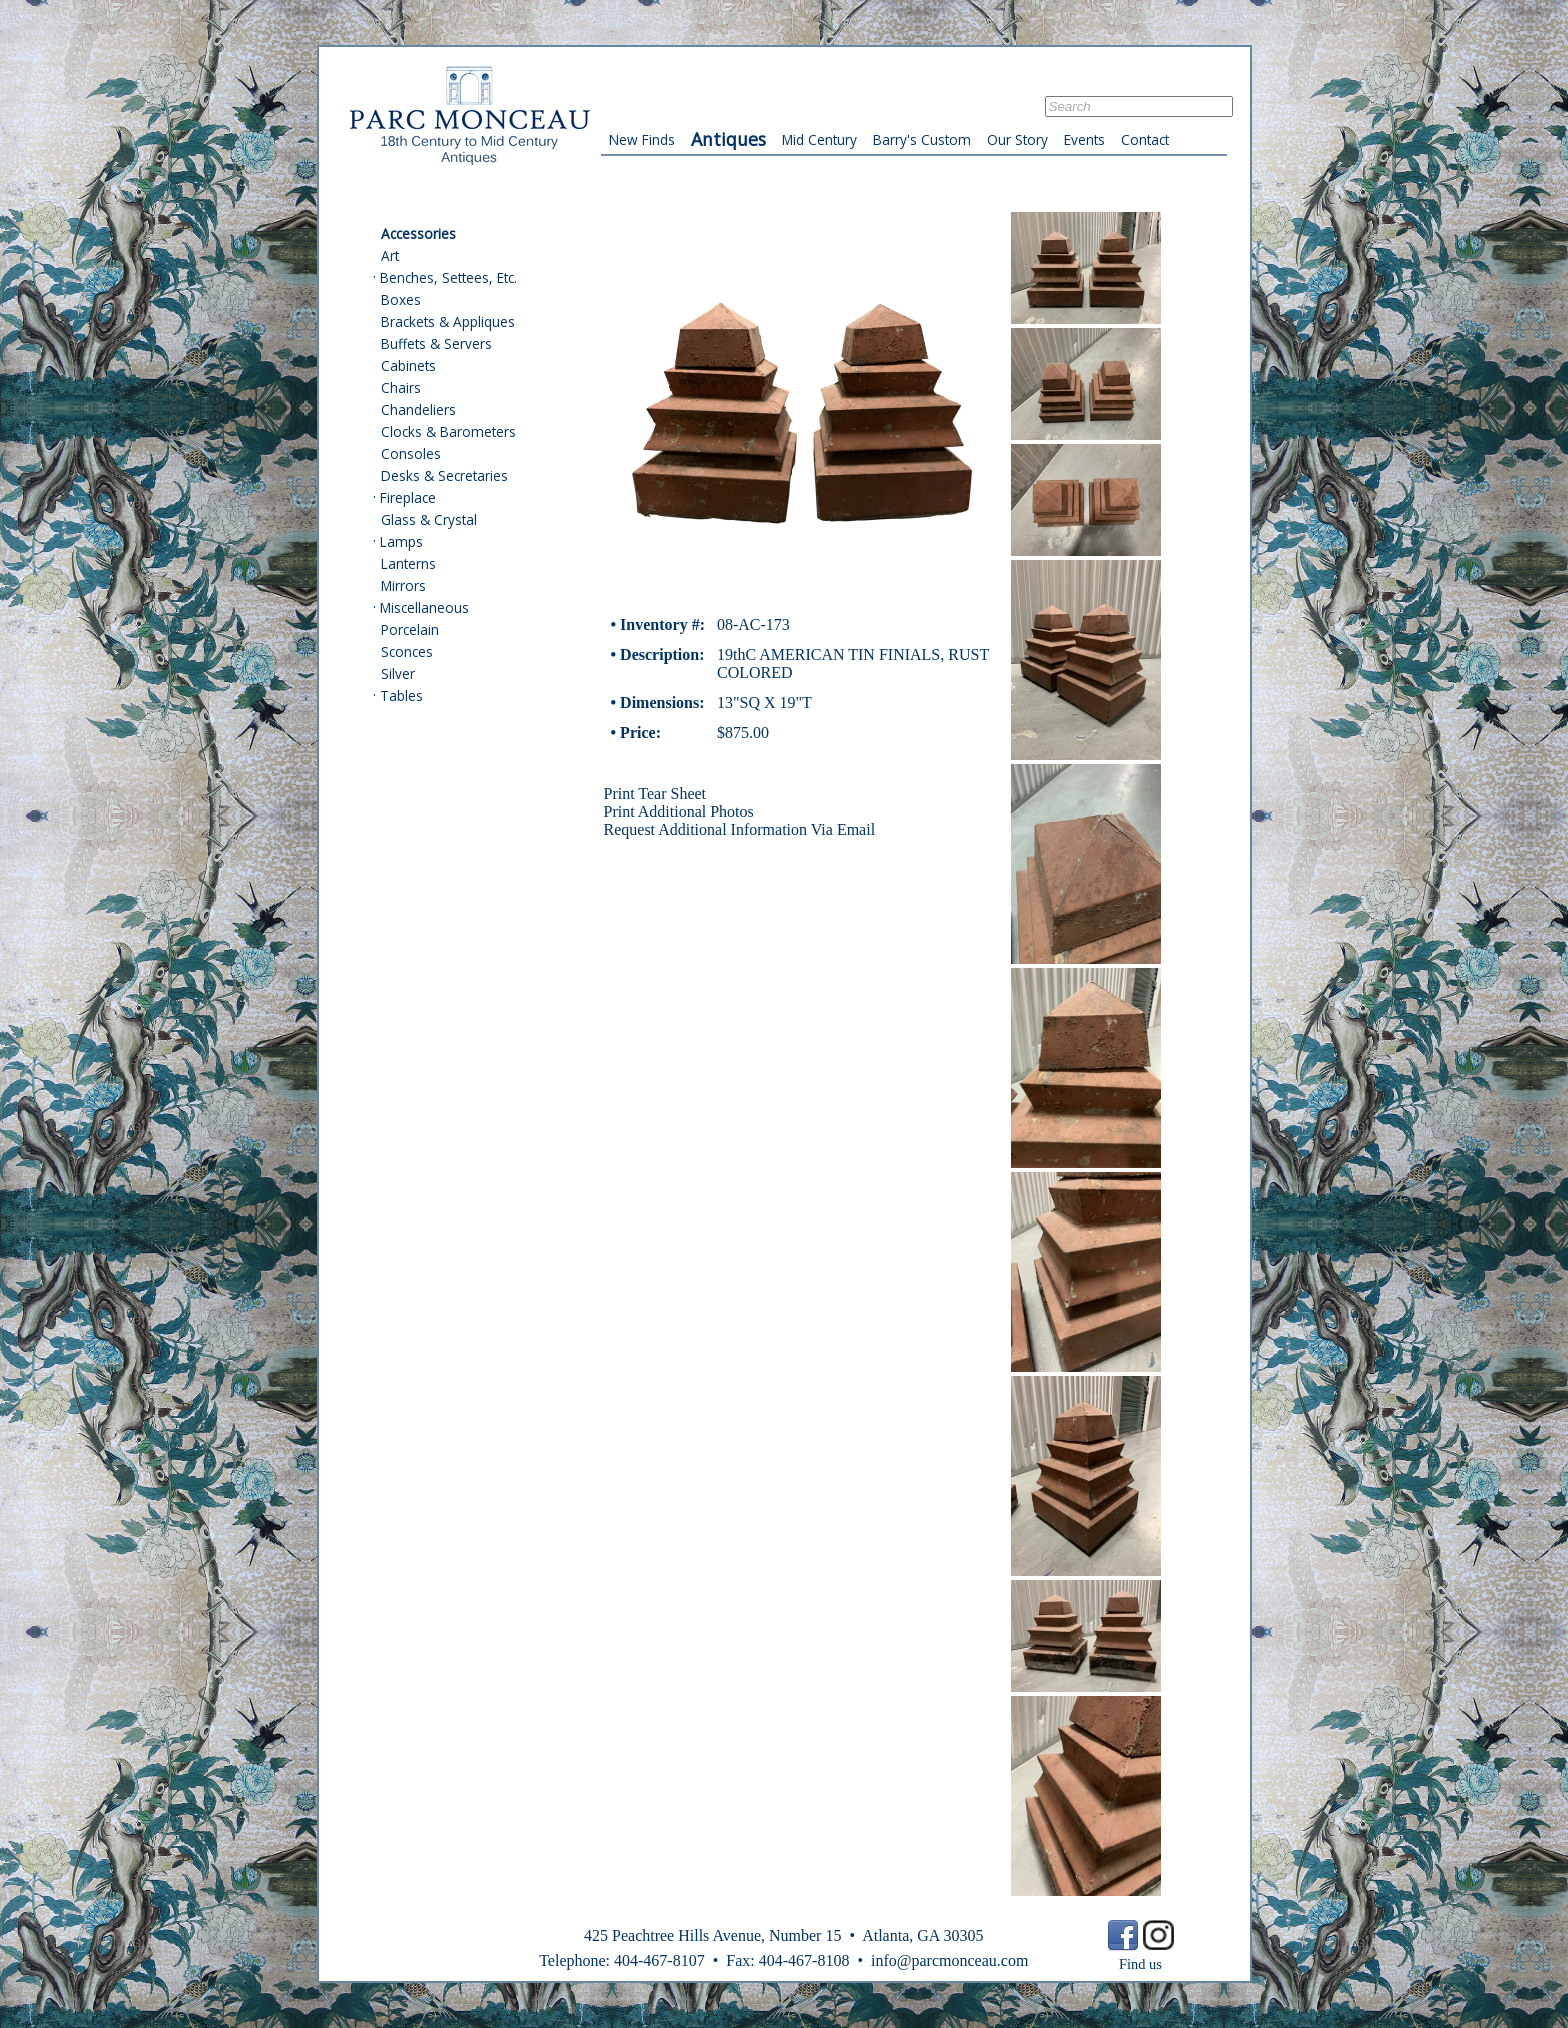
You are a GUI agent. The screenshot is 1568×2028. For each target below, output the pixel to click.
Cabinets (408, 365)
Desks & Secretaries (444, 475)
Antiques (728, 139)
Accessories (418, 233)
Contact (1145, 139)
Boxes (401, 299)
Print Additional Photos (679, 811)
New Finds (642, 139)
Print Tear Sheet (655, 793)
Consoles (411, 453)
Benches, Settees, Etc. (448, 277)
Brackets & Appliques (448, 321)
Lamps (401, 541)
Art (390, 255)
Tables (401, 695)
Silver (398, 673)
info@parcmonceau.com (949, 1960)
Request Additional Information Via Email (740, 829)
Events (1084, 139)
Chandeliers (418, 409)
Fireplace (408, 497)
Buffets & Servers (436, 343)
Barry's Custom (922, 139)
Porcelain (410, 629)
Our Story (1017, 139)
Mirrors (403, 585)
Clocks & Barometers (448, 431)
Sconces (407, 651)
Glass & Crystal (429, 519)
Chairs (401, 387)
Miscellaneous (424, 607)
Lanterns (408, 563)
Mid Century (819, 139)
